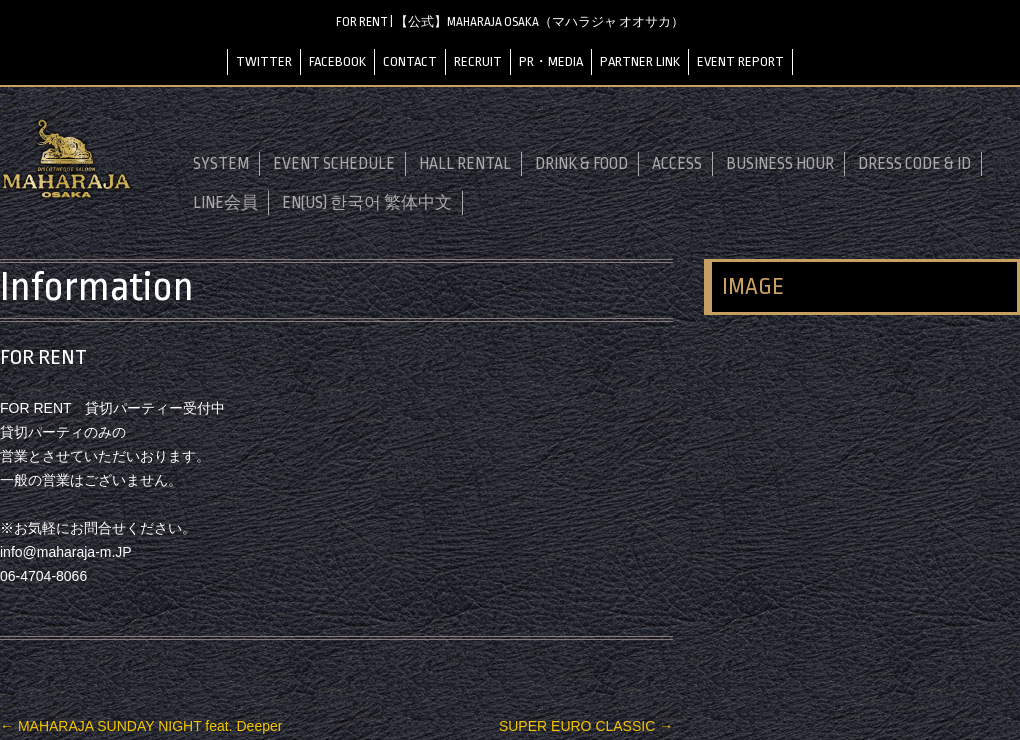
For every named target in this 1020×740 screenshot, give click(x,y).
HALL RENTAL (465, 164)
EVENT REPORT (740, 61)
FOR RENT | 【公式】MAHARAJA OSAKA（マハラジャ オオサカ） (510, 22)
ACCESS (677, 164)
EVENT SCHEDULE (334, 164)
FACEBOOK (337, 61)
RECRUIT (478, 61)
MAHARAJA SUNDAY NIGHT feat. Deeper (141, 726)
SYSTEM (221, 164)
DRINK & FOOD (581, 164)
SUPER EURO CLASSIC (586, 726)
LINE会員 (225, 203)
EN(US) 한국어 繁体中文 (367, 203)
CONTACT (410, 61)
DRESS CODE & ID (914, 164)
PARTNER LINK (640, 61)
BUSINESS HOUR (780, 164)
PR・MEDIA (551, 61)
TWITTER (264, 61)
